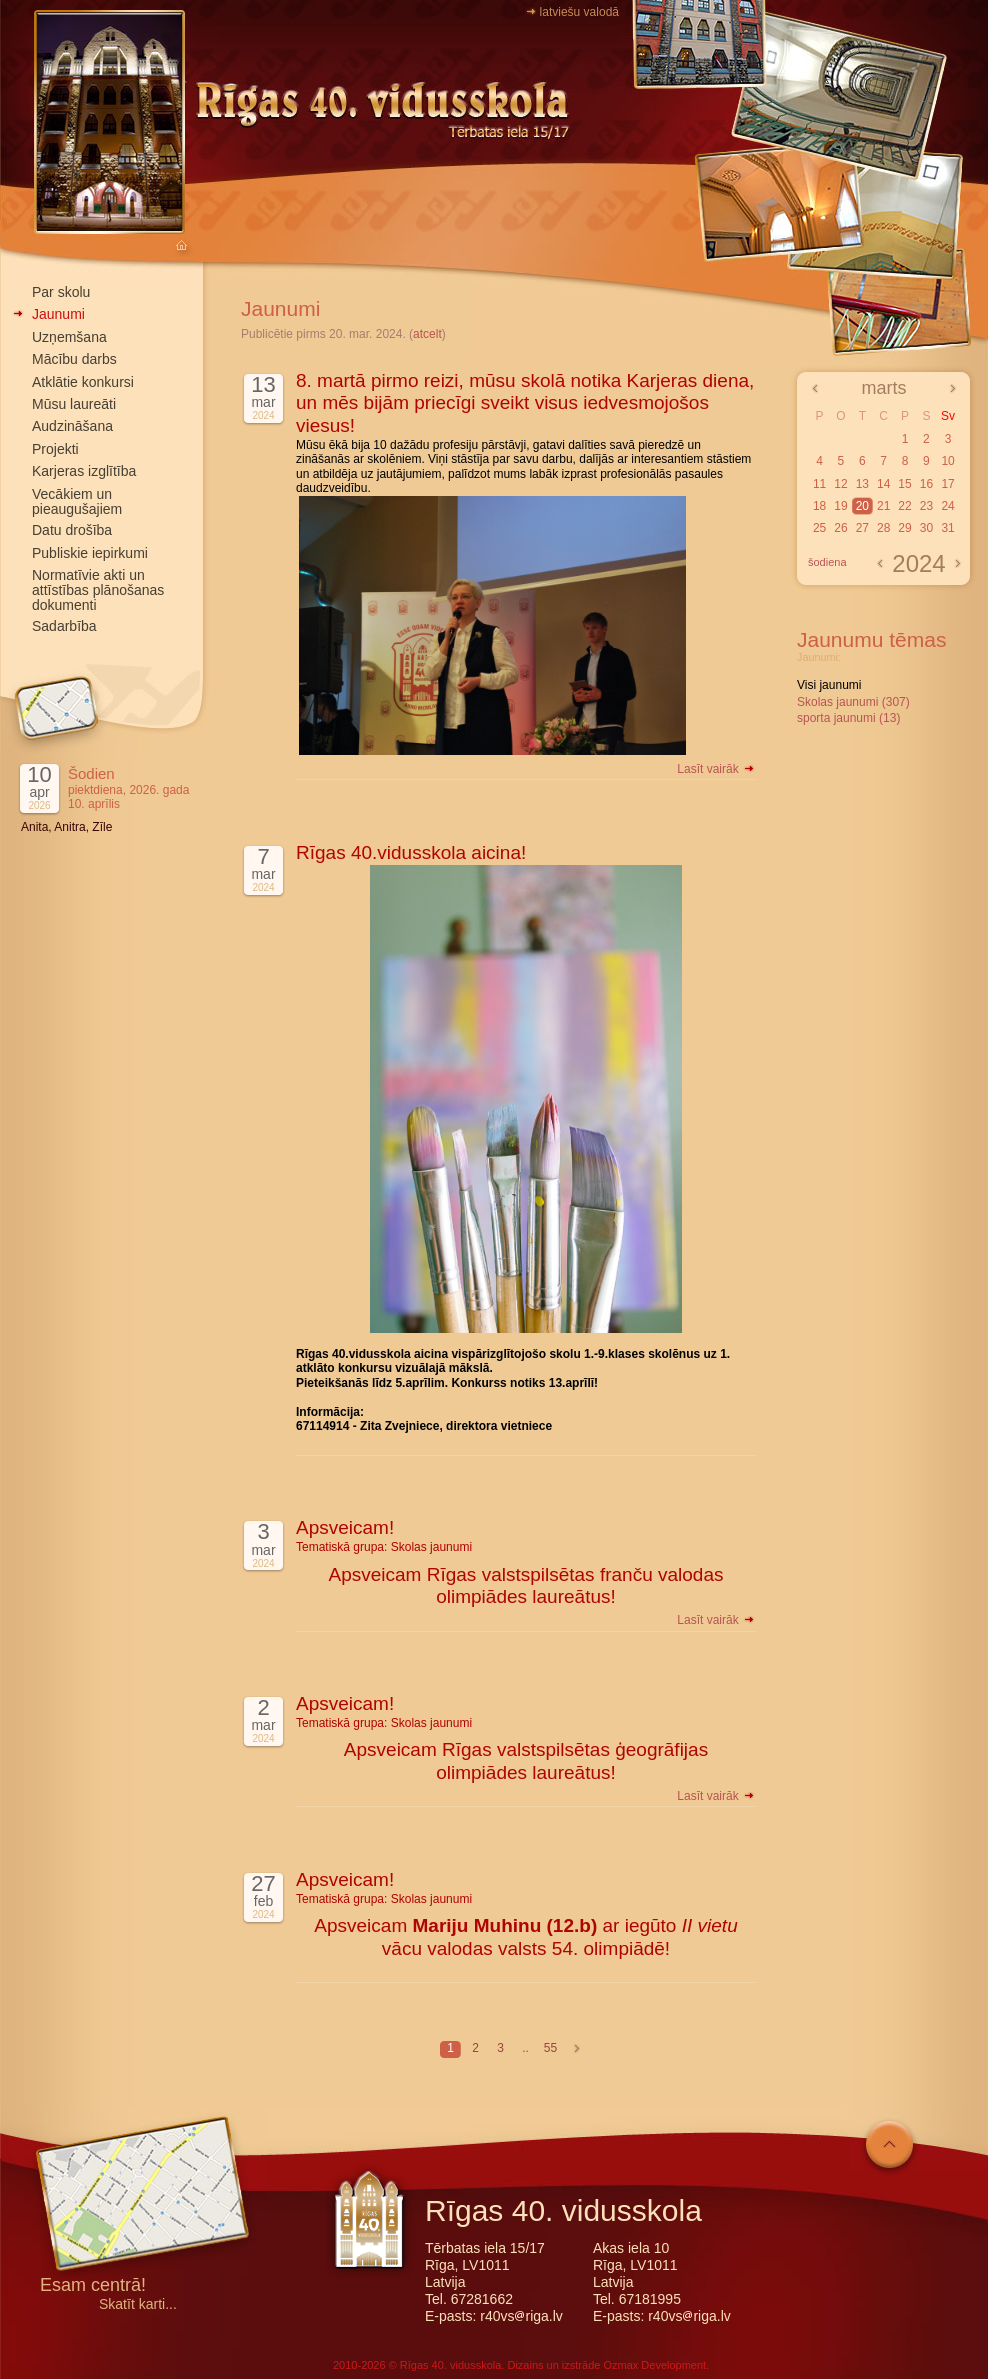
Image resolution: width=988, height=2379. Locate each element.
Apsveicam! (345, 1527)
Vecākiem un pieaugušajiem (77, 501)
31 (947, 528)
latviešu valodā (579, 12)
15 (904, 484)
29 (904, 528)
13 (862, 484)
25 (819, 528)
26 (840, 528)
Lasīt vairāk (716, 769)
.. (525, 2048)
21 (883, 506)
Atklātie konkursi (83, 382)
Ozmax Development (654, 2365)
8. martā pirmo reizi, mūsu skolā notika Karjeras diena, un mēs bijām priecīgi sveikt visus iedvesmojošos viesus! (525, 403)
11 (819, 484)
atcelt (427, 334)
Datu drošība (72, 530)
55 (550, 2048)
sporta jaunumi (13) (848, 718)
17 (947, 484)
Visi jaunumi (829, 685)
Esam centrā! (93, 2286)
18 (819, 506)
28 (883, 528)
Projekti (55, 449)
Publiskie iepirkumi (90, 553)
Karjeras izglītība (84, 471)
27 (862, 528)
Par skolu (61, 292)
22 (904, 506)
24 (947, 506)
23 (926, 506)
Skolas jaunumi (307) (853, 702)
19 (840, 506)
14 (883, 484)
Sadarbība (64, 626)
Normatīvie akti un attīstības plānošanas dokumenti (98, 590)
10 (947, 461)
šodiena (827, 562)
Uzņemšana (69, 337)
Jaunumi (58, 314)
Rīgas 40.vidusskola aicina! (411, 852)
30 (926, 528)
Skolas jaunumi (431, 1547)
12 (840, 484)
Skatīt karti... (138, 2304)
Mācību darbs (74, 359)
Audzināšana (72, 426)
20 (862, 506)
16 (926, 484)
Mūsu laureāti (74, 404)
